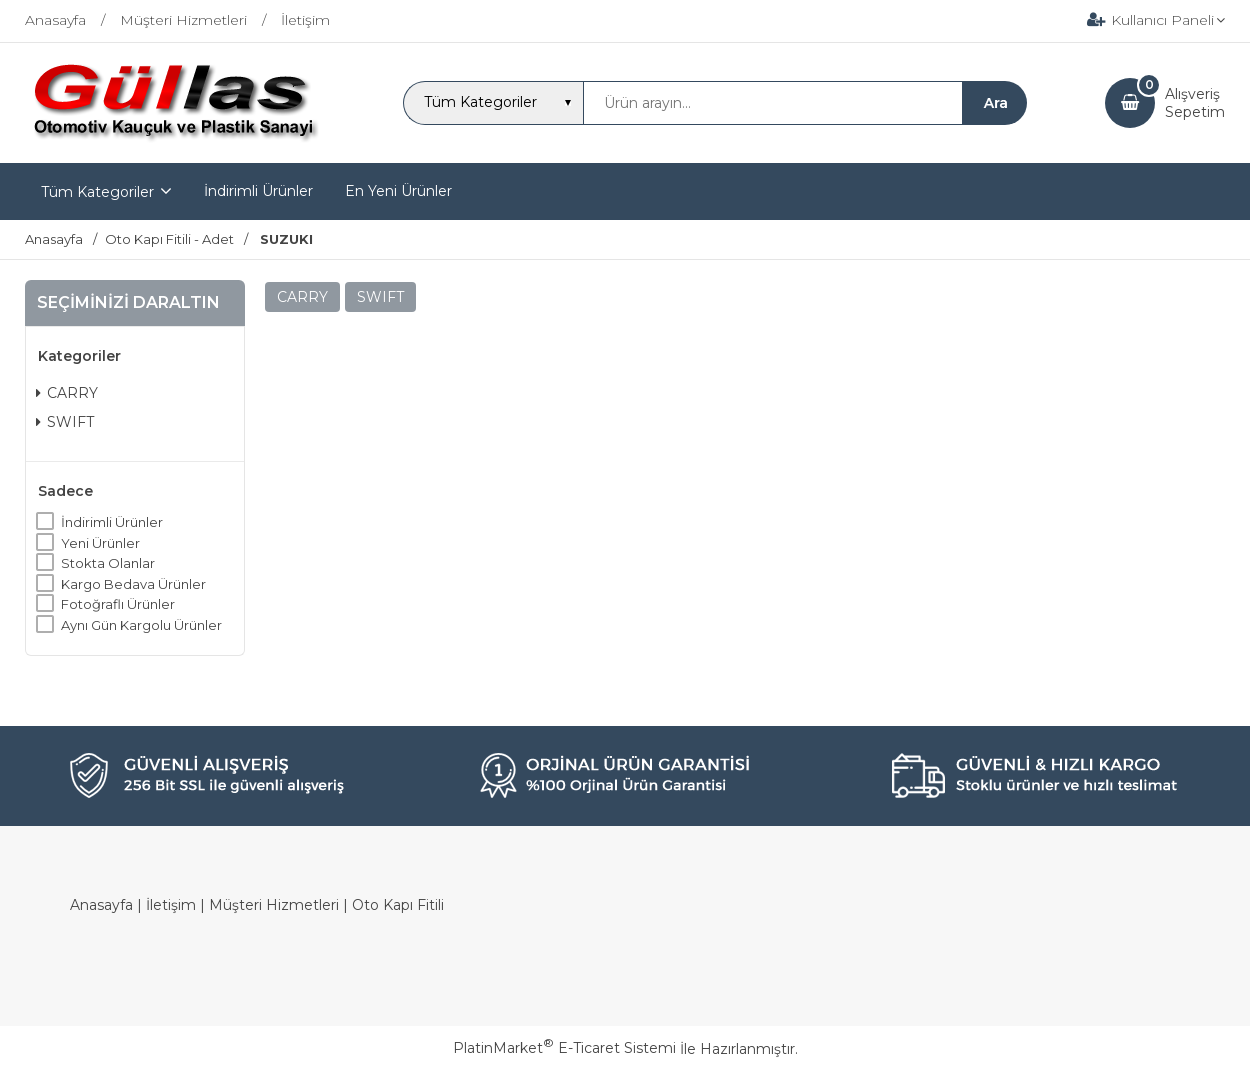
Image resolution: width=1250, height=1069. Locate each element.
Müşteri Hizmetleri (274, 905)
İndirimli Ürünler (112, 522)
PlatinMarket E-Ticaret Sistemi (564, 1048)
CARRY (67, 393)
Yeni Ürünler (100, 543)
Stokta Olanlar (108, 563)
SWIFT (65, 422)
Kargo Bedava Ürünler (133, 584)
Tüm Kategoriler (97, 192)
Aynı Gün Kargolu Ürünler (141, 625)
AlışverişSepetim (1195, 103)
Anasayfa (101, 905)
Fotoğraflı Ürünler (118, 604)
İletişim (171, 905)
